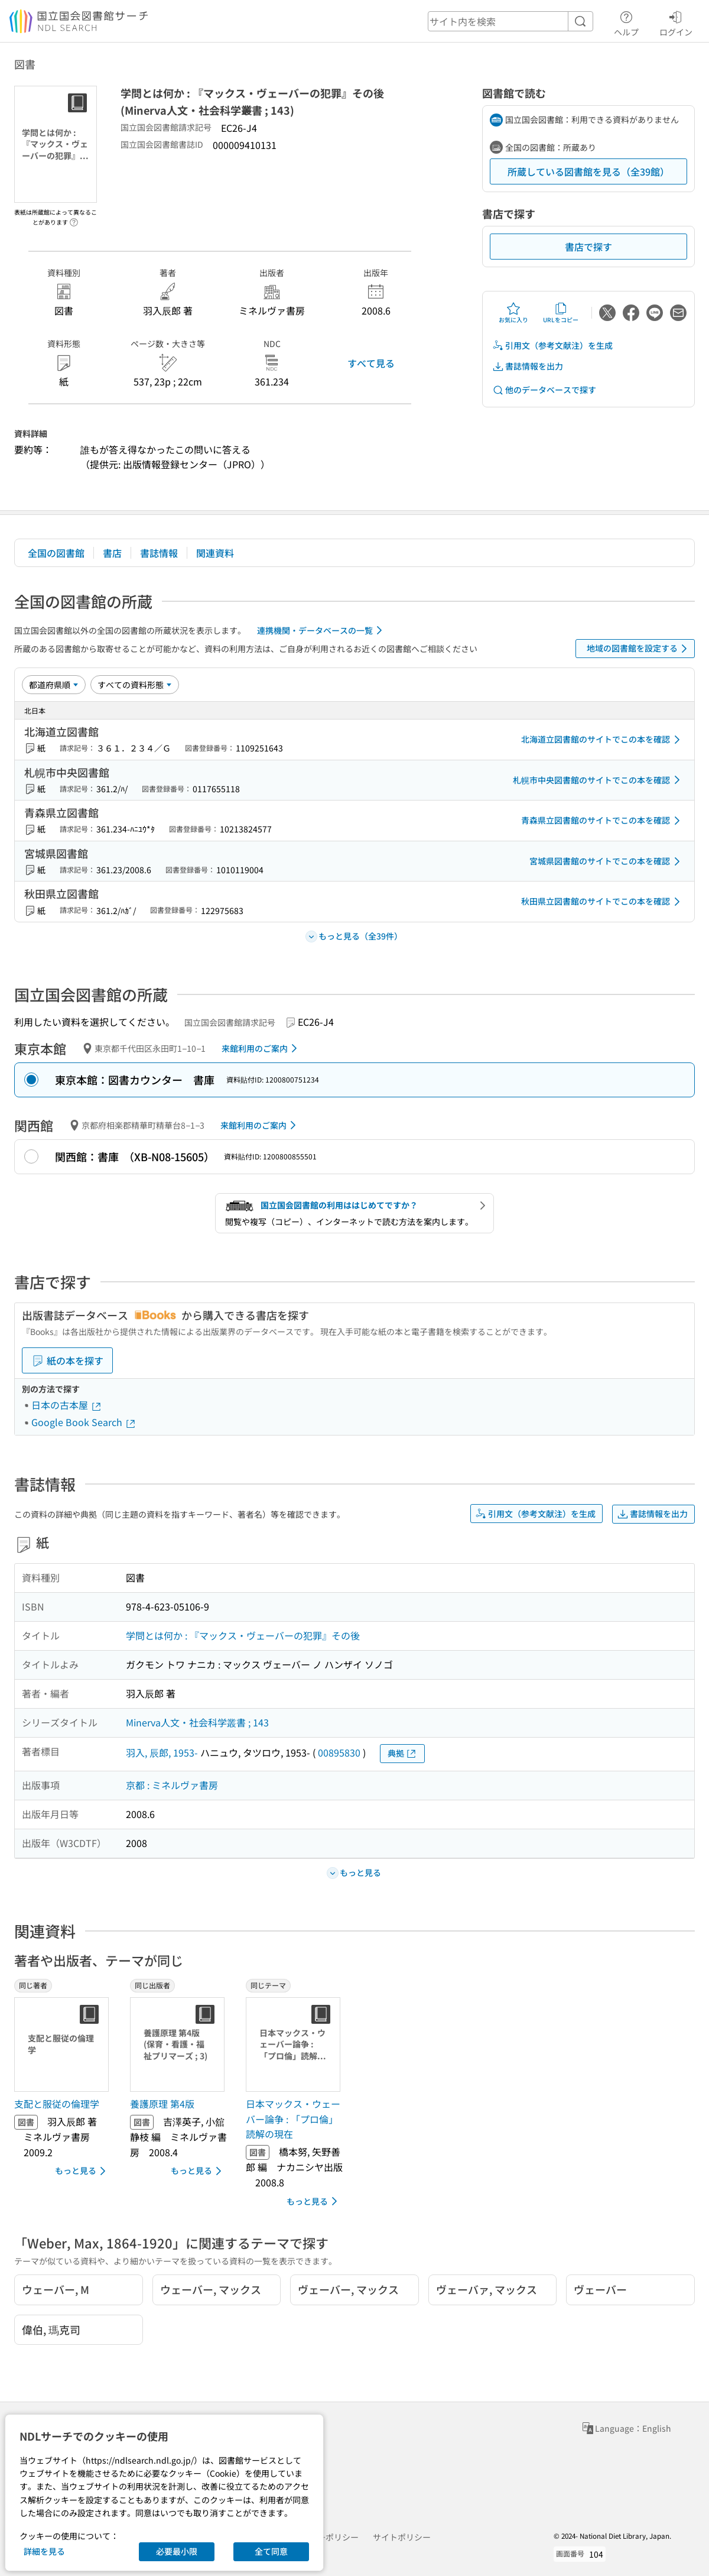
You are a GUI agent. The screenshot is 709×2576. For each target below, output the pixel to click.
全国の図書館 (56, 553)
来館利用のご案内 (261, 1048)
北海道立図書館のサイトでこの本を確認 (602, 740)
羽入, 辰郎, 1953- (162, 1752)
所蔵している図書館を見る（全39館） (588, 171)
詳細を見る (44, 2551)
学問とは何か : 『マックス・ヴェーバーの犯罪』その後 (243, 1635)
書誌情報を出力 (527, 366)
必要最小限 (176, 2551)
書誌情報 (159, 553)
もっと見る (82, 2171)
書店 (112, 553)
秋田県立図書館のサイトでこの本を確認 (602, 902)
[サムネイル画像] (63, 2044)
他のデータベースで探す (544, 390)
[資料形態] (134, 684)
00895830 (339, 1752)
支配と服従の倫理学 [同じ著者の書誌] (56, 2104)
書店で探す (588, 246)
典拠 (402, 1753)
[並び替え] (54, 684)
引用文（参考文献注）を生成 (552, 345)
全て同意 (271, 2551)
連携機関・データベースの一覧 (321, 630)
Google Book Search (83, 1422)
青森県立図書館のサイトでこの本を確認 (602, 821)
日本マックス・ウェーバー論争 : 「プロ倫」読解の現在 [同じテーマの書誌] (293, 2119)
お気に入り (513, 313)
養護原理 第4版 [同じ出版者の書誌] (162, 2104)
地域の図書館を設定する (639, 648)
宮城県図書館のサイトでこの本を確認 (606, 861)
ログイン (675, 22)
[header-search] (510, 21)
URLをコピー (560, 313)
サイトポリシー (402, 2537)
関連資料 (215, 553)
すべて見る (371, 363)
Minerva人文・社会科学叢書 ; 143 (197, 1722)
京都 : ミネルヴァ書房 (172, 1785)
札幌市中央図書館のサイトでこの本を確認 (598, 780)
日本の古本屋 (66, 1405)
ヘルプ (626, 22)
